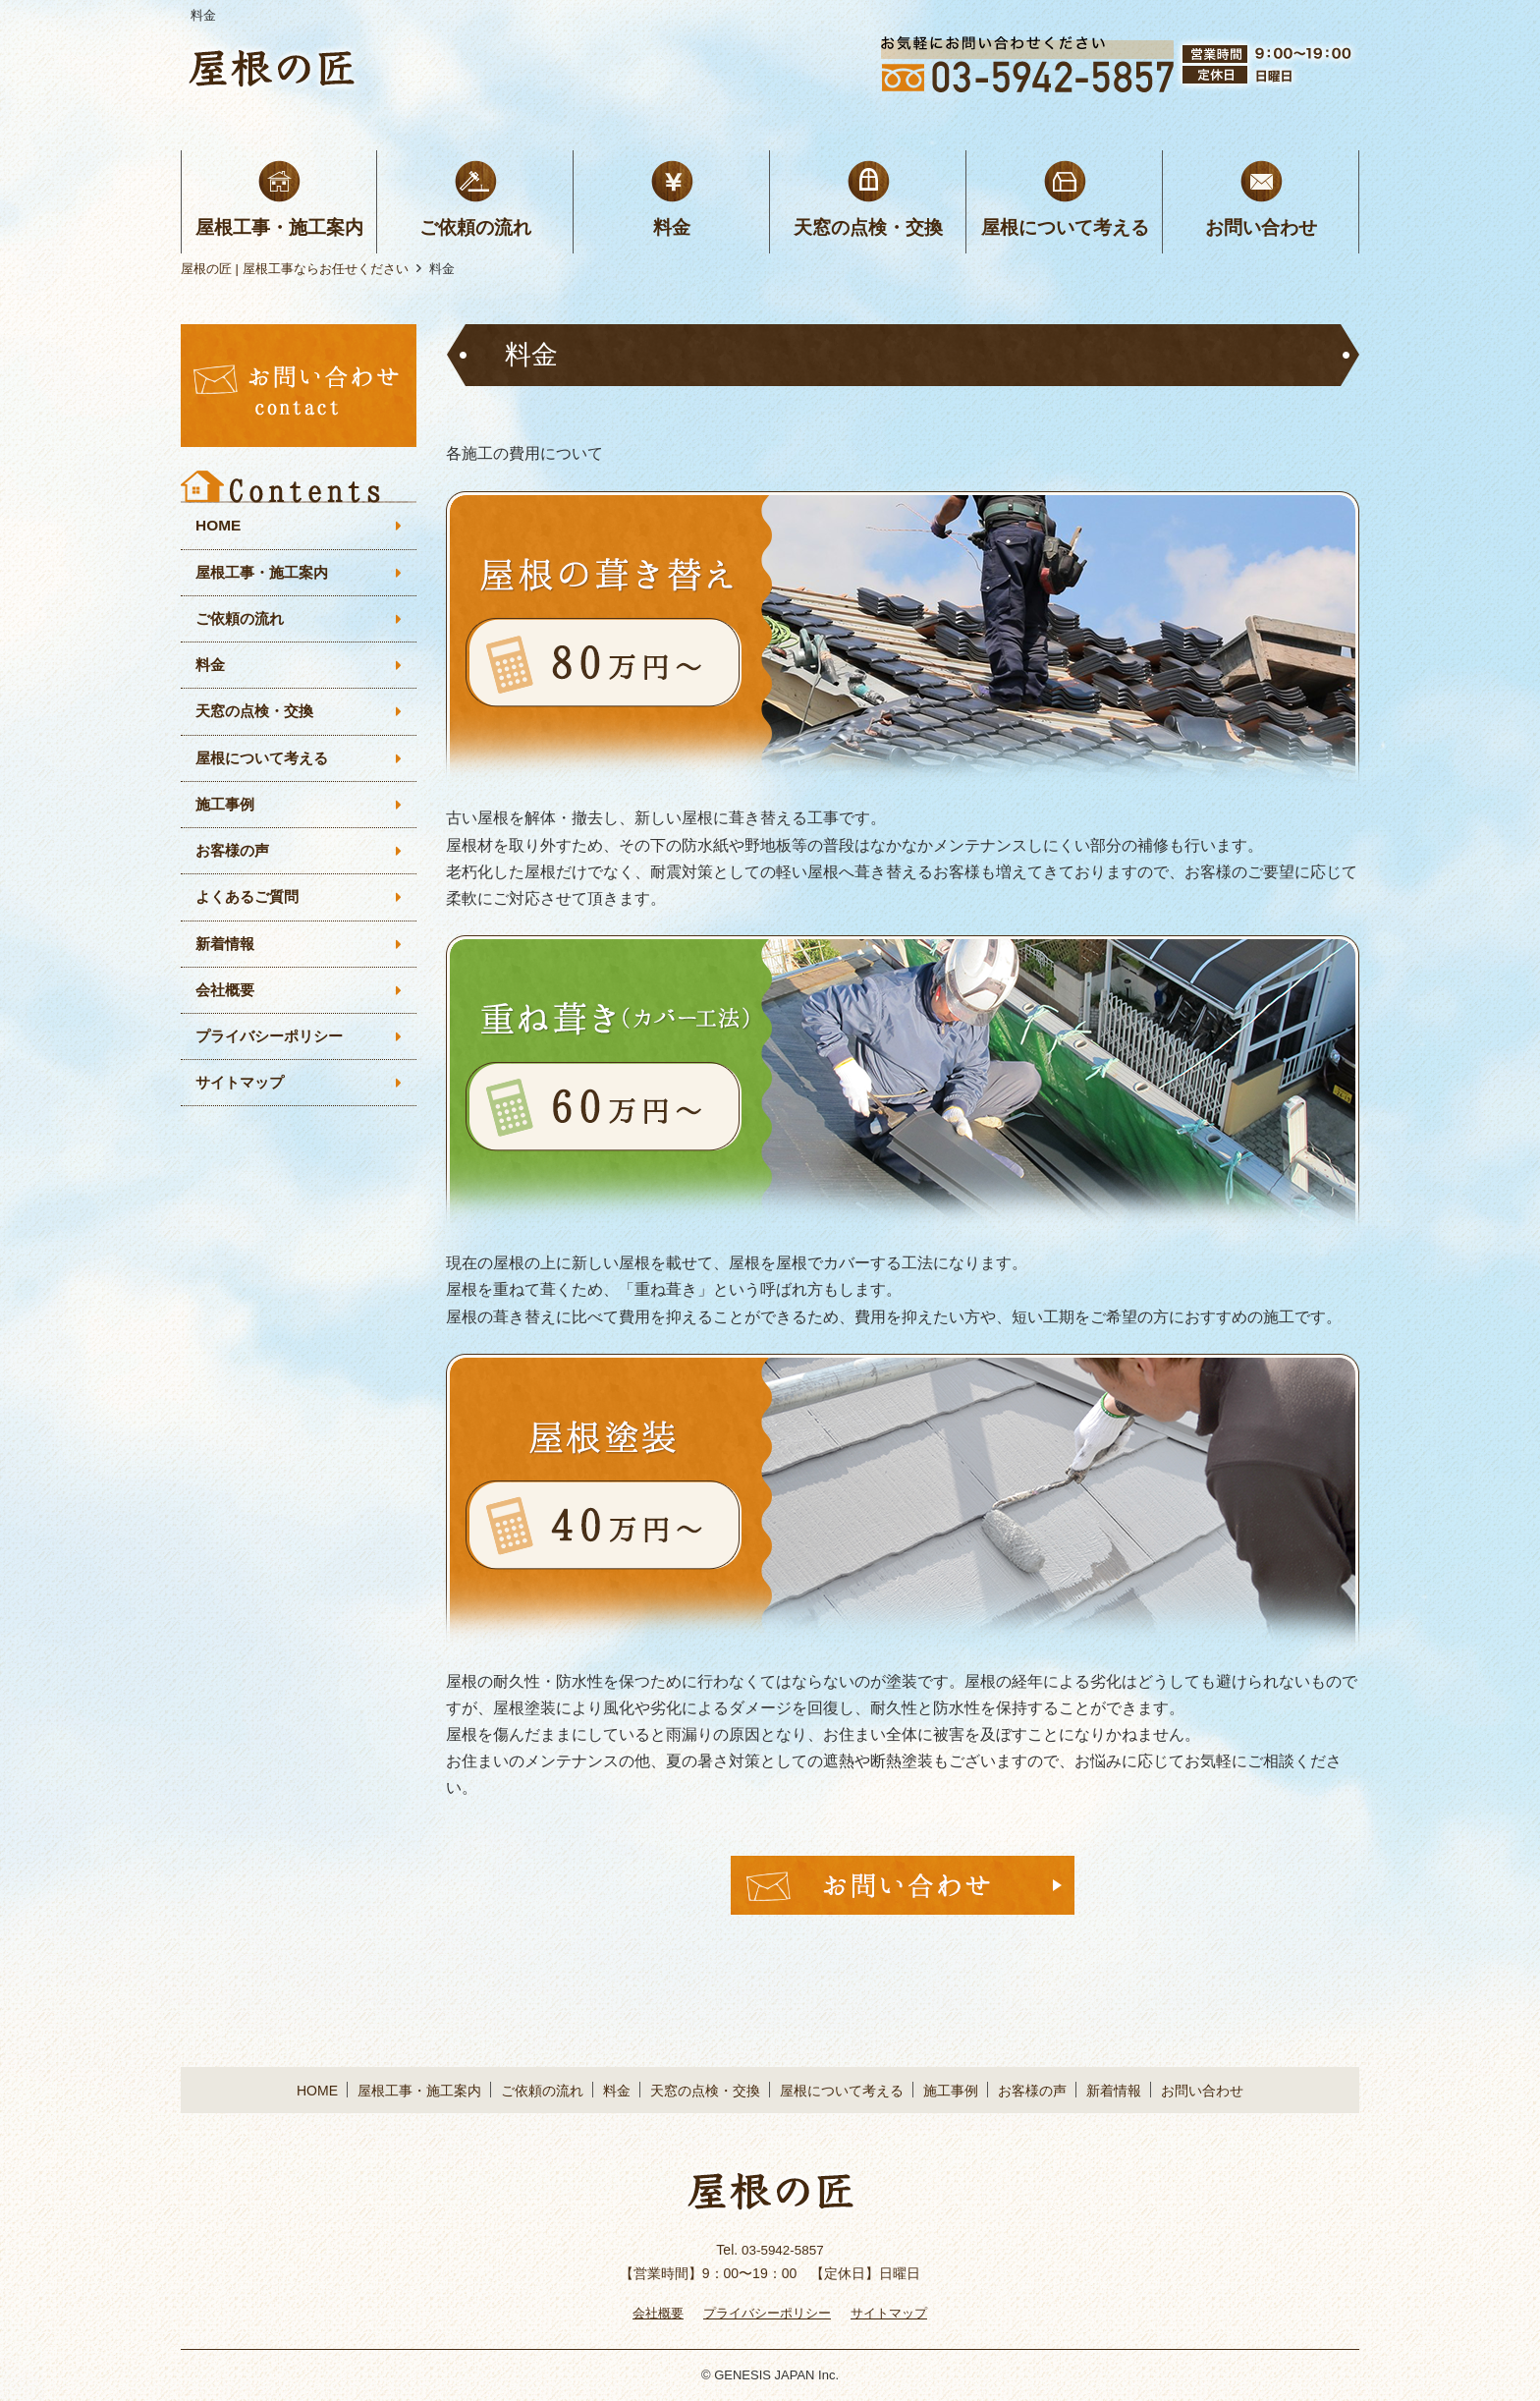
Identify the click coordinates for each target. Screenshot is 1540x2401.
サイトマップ (242, 1095)
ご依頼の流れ (475, 227)
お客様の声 (234, 858)
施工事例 (226, 811)
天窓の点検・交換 (868, 227)
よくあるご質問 (250, 905)
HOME (219, 526)
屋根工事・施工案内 (279, 227)
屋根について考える (1065, 227)
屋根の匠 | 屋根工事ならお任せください (295, 268)
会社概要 (226, 999)
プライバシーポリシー (274, 1046)
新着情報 (226, 952)
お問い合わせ (1261, 227)
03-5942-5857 (782, 2250)
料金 (671, 227)
